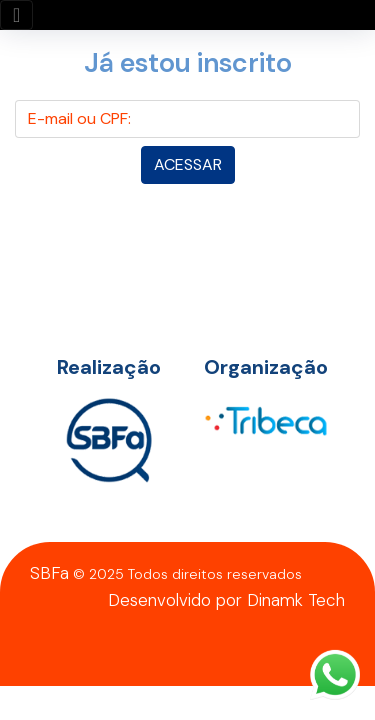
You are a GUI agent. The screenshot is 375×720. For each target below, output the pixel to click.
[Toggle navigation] (16, 15)
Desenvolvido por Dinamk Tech (226, 600)
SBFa (49, 573)
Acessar (188, 164)
